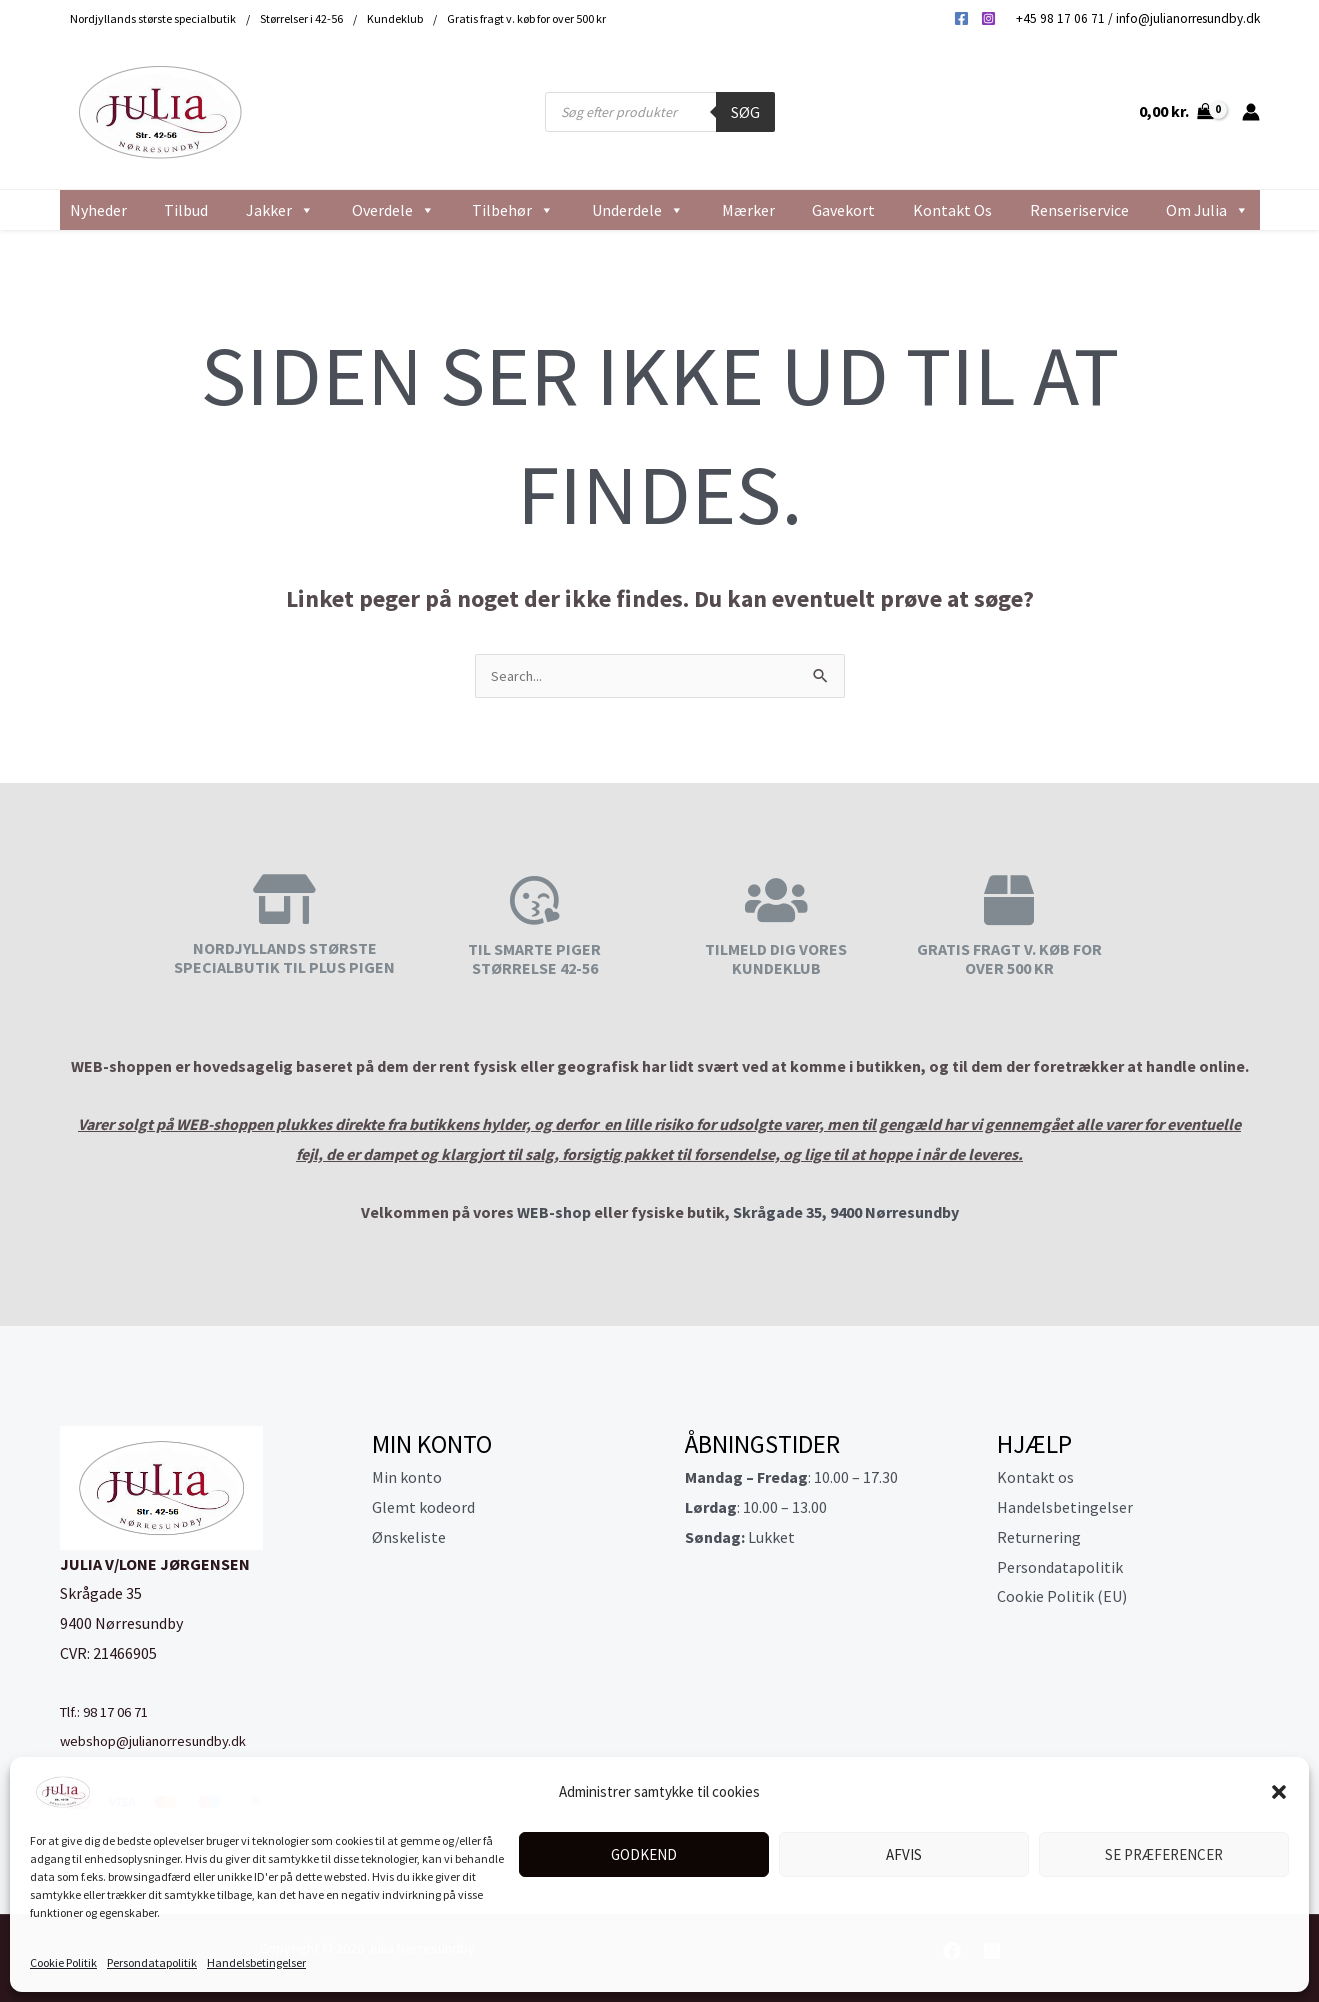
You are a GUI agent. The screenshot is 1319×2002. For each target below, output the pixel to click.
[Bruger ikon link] (1251, 112)
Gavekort (843, 210)
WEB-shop (554, 1214)
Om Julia (1207, 210)
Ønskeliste (409, 1539)
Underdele (638, 210)
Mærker (748, 210)
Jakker (280, 210)
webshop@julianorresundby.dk (164, 1742)
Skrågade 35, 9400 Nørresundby (846, 1214)
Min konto (407, 1479)
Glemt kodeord (423, 1509)
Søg (745, 112)
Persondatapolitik (152, 1962)
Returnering (1039, 1539)
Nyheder (98, 210)
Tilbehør (513, 210)
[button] (1279, 1792)
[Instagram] (988, 18)
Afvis (904, 1854)
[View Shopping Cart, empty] (1176, 112)
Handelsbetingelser (256, 1962)
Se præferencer (1164, 1854)
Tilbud (186, 210)
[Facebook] (961, 18)
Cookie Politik (63, 1962)
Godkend (644, 1854)
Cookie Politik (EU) (1062, 1598)
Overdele (393, 210)
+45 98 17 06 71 (1060, 18)
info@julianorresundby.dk (1188, 18)
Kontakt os (952, 210)
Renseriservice (1079, 210)
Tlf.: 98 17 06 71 (111, 1713)
